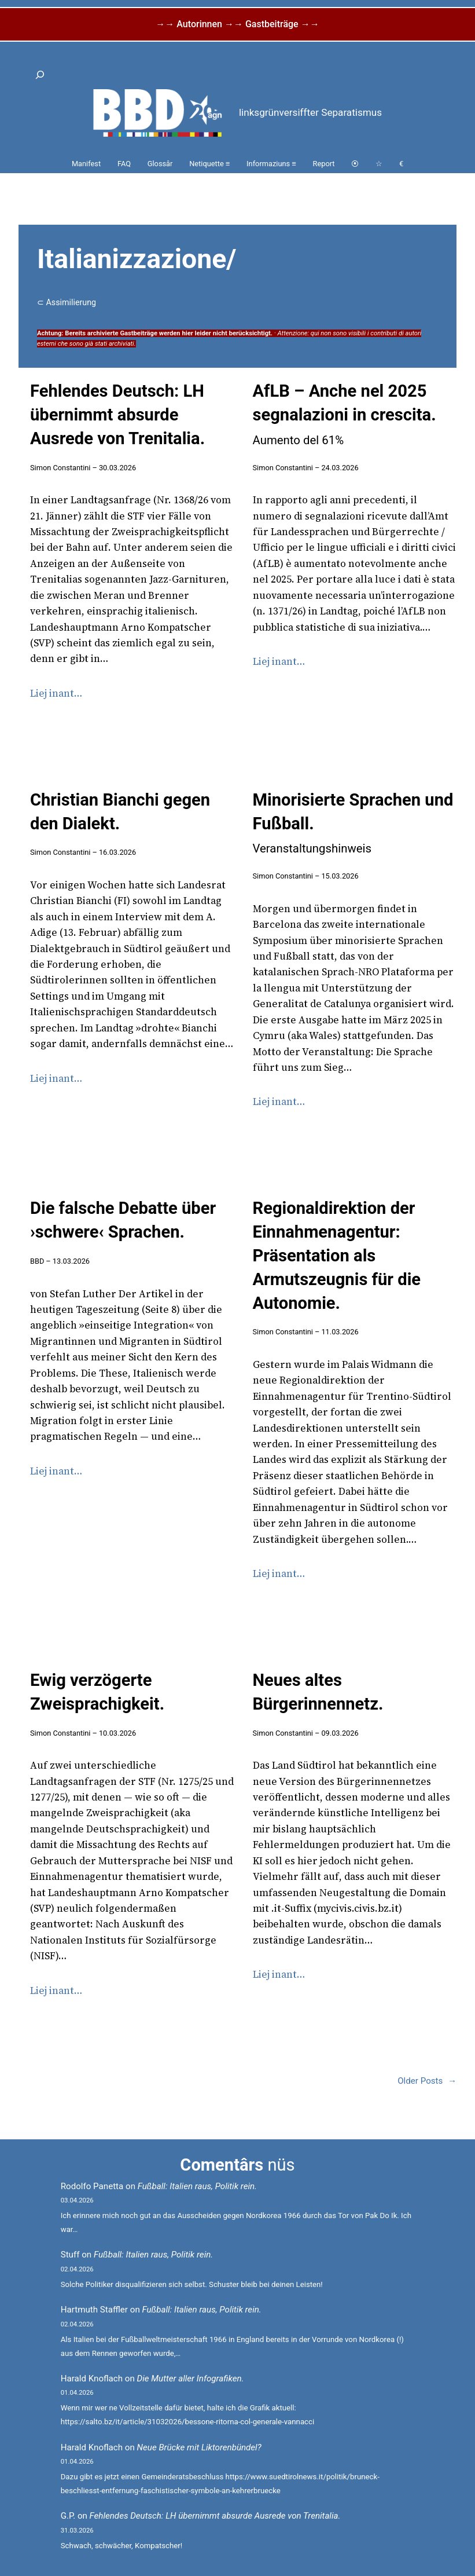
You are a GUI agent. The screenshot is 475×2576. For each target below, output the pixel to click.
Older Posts (426, 2081)
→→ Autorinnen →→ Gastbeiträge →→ (237, 24)
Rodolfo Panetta (92, 2186)
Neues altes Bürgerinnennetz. (318, 1692)
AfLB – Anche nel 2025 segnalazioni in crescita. (344, 414)
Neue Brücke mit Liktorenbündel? (199, 2447)
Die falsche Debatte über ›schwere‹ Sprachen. (123, 1220)
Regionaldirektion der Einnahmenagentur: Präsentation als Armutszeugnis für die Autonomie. (337, 1255)
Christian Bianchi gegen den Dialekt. (120, 811)
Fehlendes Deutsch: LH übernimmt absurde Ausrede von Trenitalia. (117, 414)
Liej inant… (56, 693)
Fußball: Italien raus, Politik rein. (197, 2186)
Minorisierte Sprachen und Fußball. (353, 823)
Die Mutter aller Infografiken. (190, 2378)
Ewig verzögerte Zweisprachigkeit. (97, 1692)
